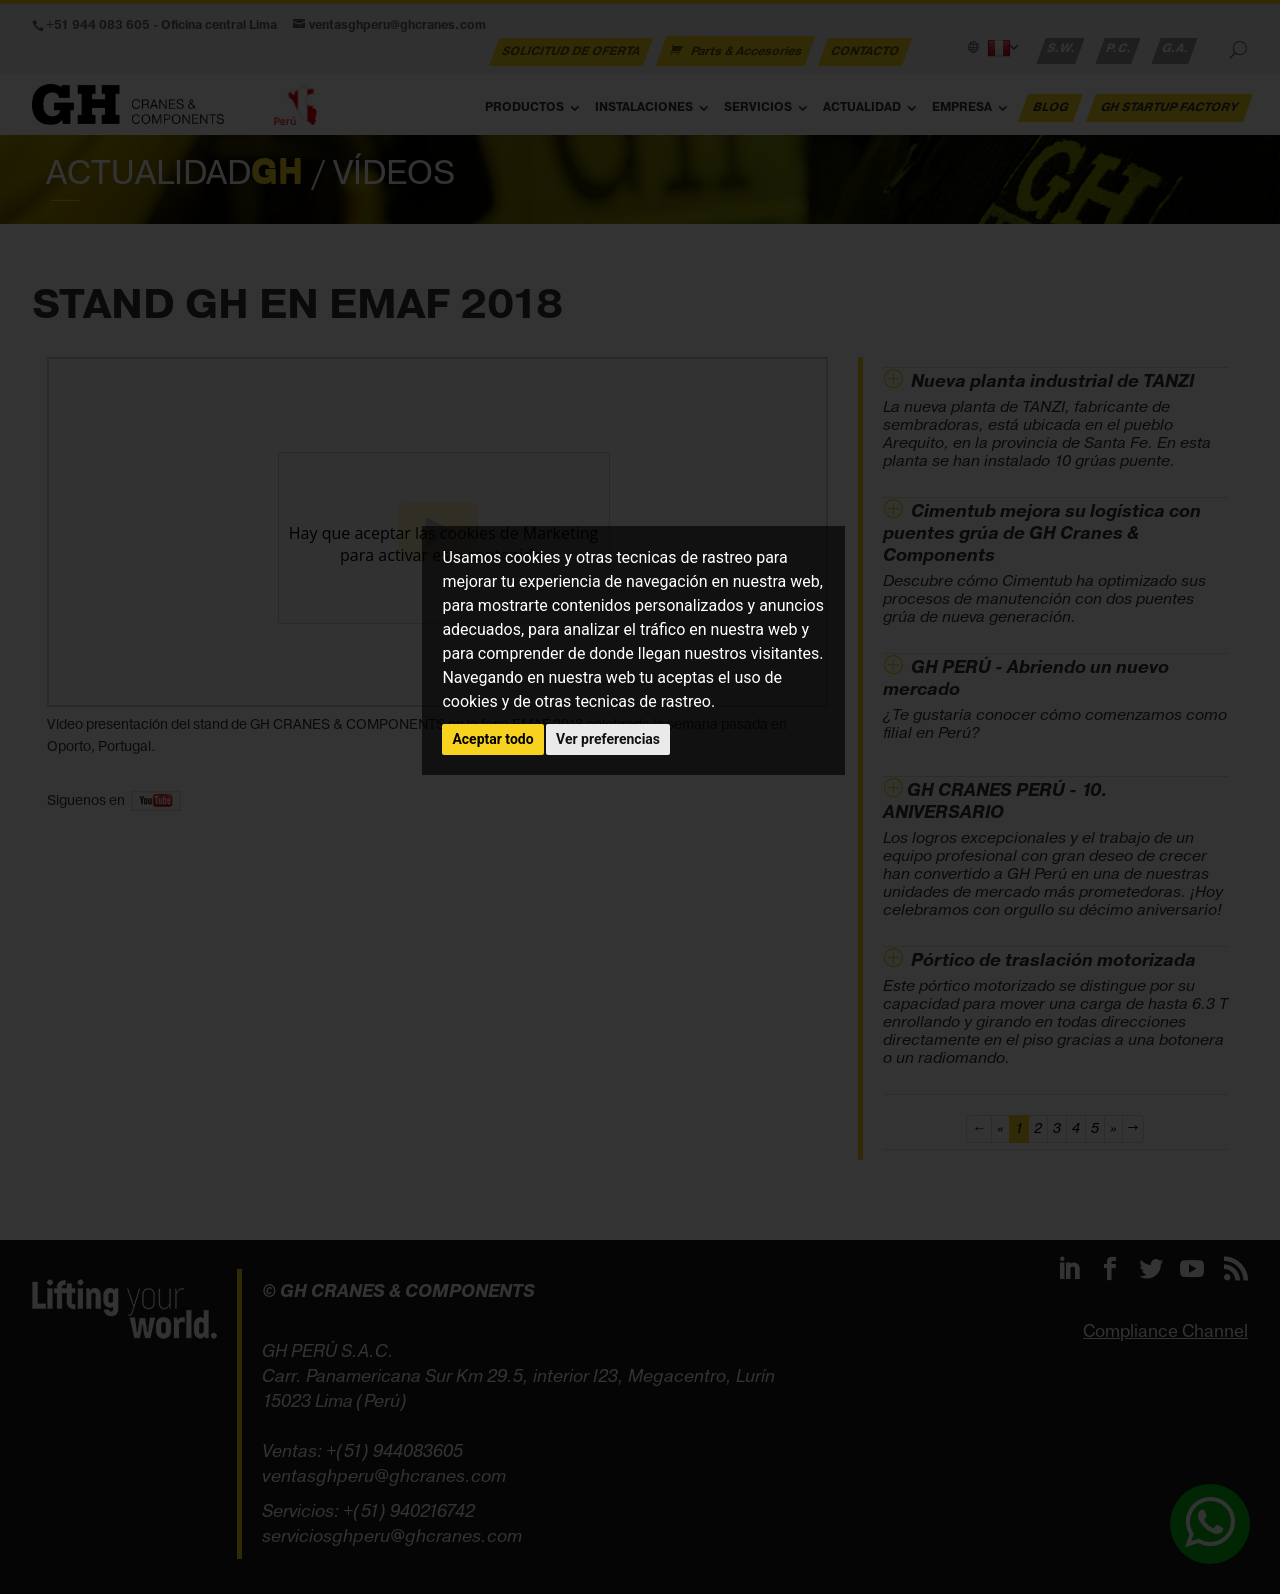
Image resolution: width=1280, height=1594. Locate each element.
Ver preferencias (608, 739)
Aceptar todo (492, 739)
